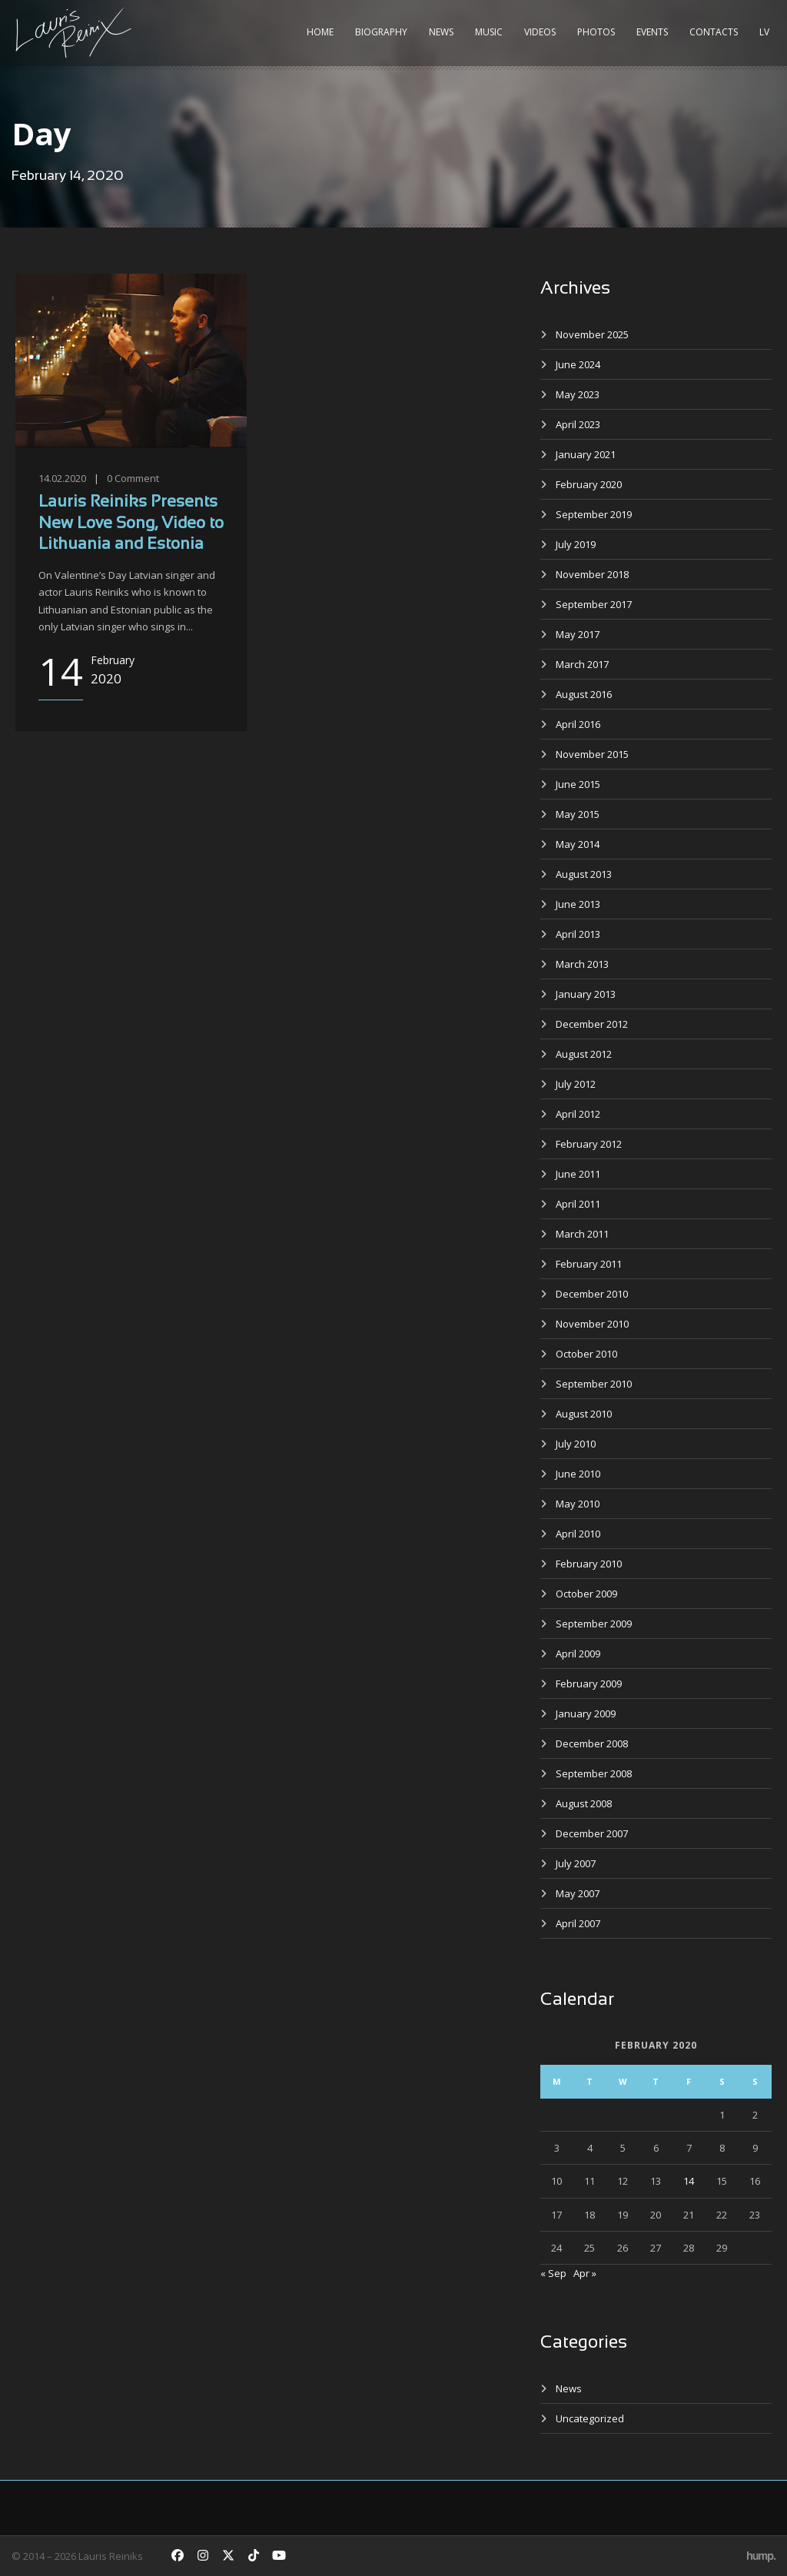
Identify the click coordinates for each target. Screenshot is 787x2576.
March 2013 (582, 964)
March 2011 (582, 1234)
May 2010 (577, 1504)
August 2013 (584, 874)
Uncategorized (590, 2418)
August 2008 (584, 1803)
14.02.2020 (62, 478)
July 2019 (576, 544)
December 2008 (592, 1743)
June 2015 (578, 784)
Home (320, 31)
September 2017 (594, 604)
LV (764, 31)
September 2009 (594, 1623)
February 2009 (589, 1683)
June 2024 (578, 364)
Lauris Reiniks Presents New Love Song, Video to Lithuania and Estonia (131, 523)
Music (489, 31)
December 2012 (592, 1024)
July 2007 (576, 1863)
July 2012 (576, 1084)
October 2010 (586, 1354)
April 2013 (578, 934)
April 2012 (578, 1114)
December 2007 (592, 1833)
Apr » (584, 2273)
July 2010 (576, 1444)
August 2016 (584, 694)
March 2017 (582, 664)
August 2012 (584, 1054)
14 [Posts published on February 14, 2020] (688, 2181)
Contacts (713, 31)
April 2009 (578, 1653)
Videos (540, 31)
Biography (381, 31)
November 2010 (592, 1324)
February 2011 (589, 1264)
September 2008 (594, 1773)
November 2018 (592, 574)
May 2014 (577, 844)
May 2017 (577, 634)
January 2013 (586, 994)
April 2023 (578, 424)
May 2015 (577, 814)
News (441, 31)
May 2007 (577, 1893)
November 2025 (592, 334)
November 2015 (592, 754)
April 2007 (578, 1923)
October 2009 (586, 1593)
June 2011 (578, 1174)
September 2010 (594, 1384)
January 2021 (586, 454)
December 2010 (592, 1294)
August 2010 (584, 1414)
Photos (596, 31)
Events (652, 31)
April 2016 (578, 724)
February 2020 (589, 484)
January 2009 (586, 1713)
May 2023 (577, 394)
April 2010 (578, 1534)
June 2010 (578, 1474)
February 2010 (589, 1564)
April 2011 (578, 1204)
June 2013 (578, 904)
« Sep (553, 2273)
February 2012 (589, 1144)
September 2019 (594, 514)
